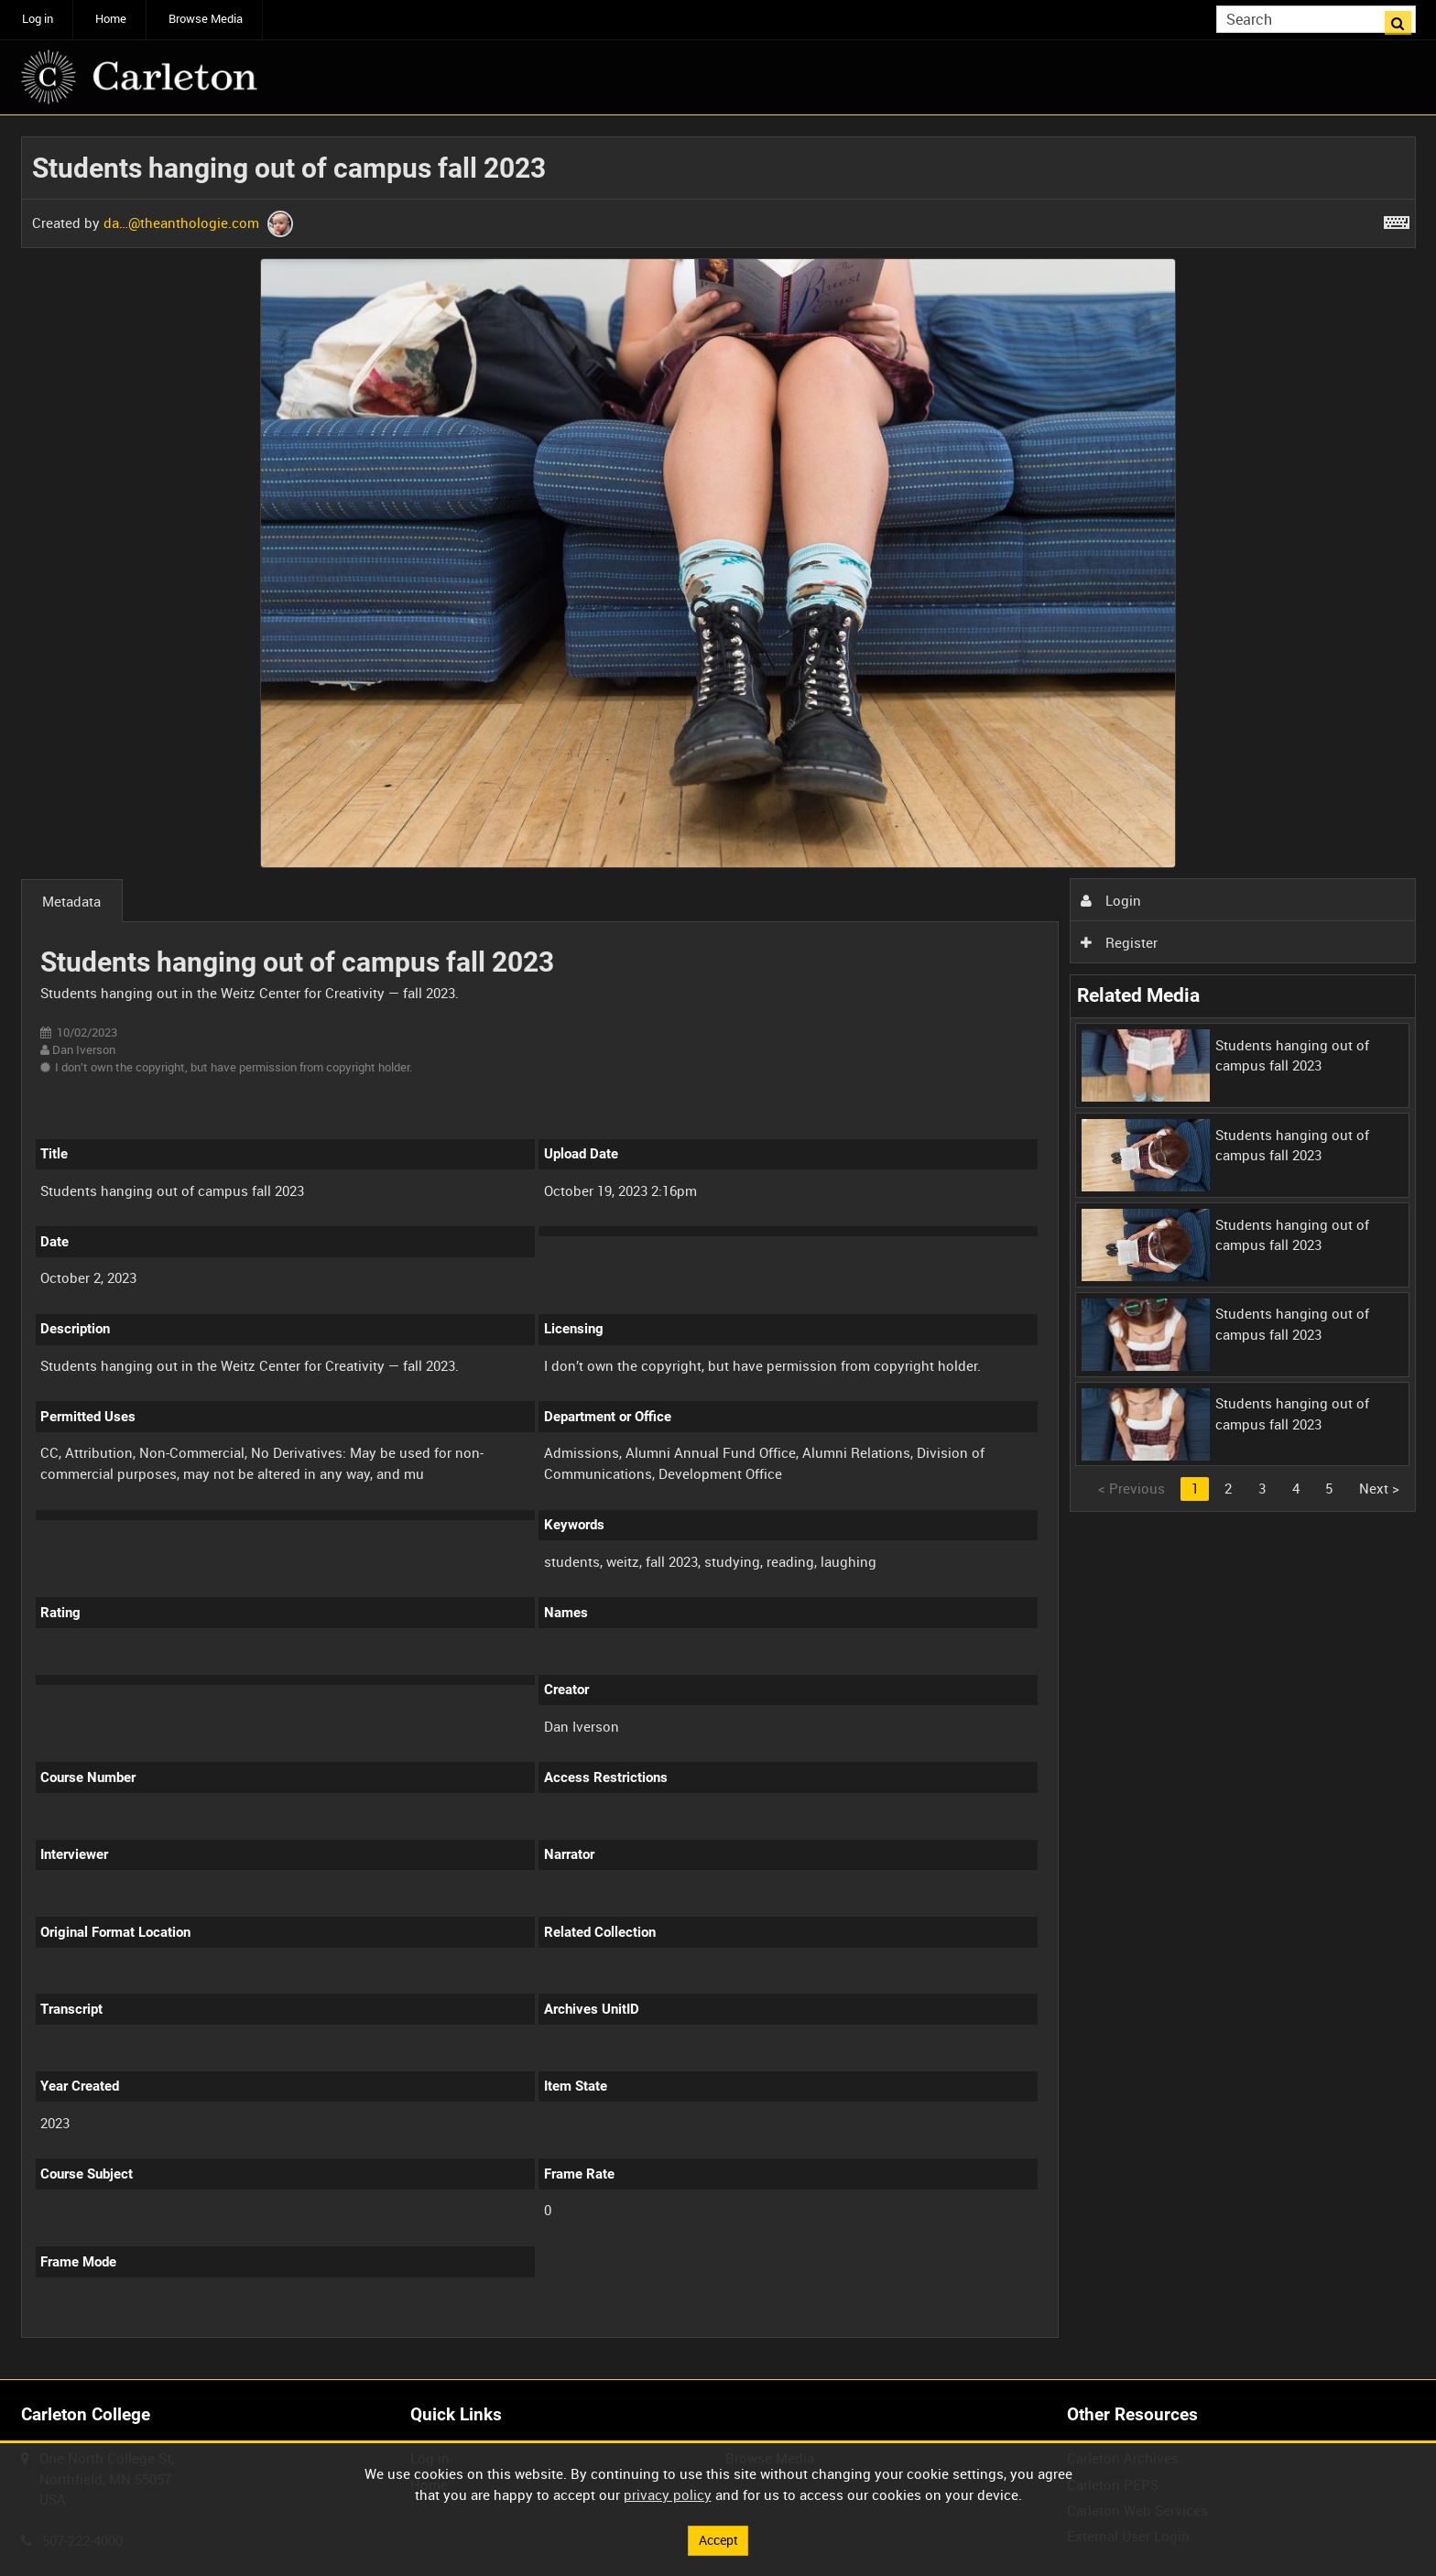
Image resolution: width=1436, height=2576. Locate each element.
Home (110, 19)
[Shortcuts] (1396, 219)
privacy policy (668, 2493)
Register (1119, 942)
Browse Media (206, 19)
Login (1111, 900)
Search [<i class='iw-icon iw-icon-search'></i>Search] (1404, 18)
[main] (718, 1247)
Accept (718, 2539)
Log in (37, 19)
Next (1379, 1488)
